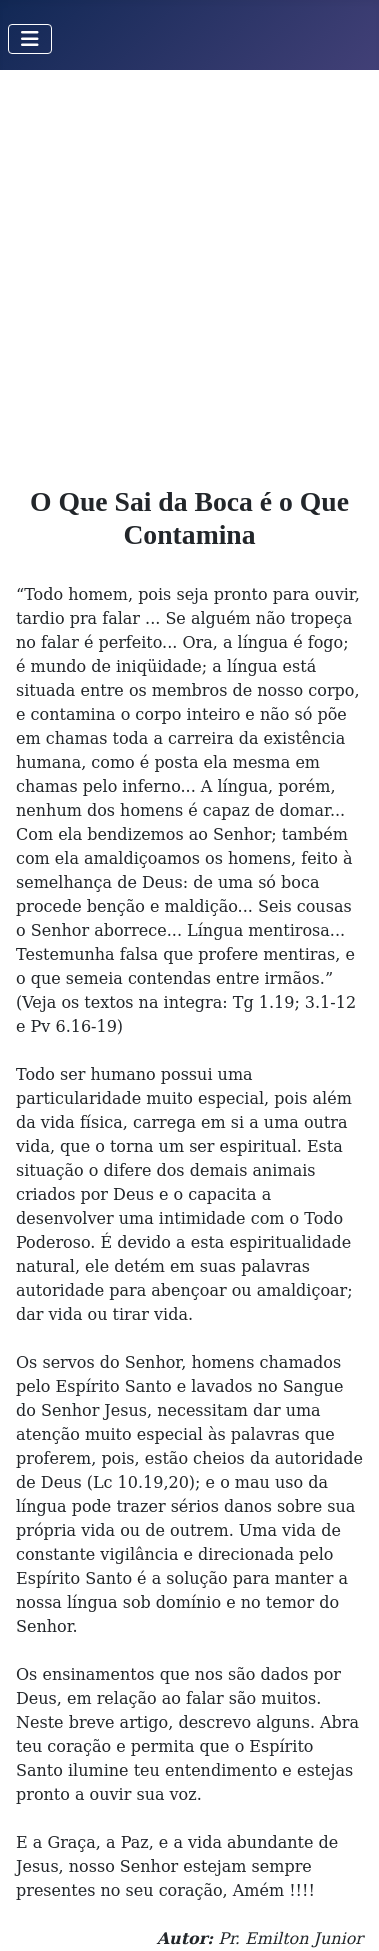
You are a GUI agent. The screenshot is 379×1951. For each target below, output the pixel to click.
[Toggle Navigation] (30, 39)
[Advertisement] (189, 269)
